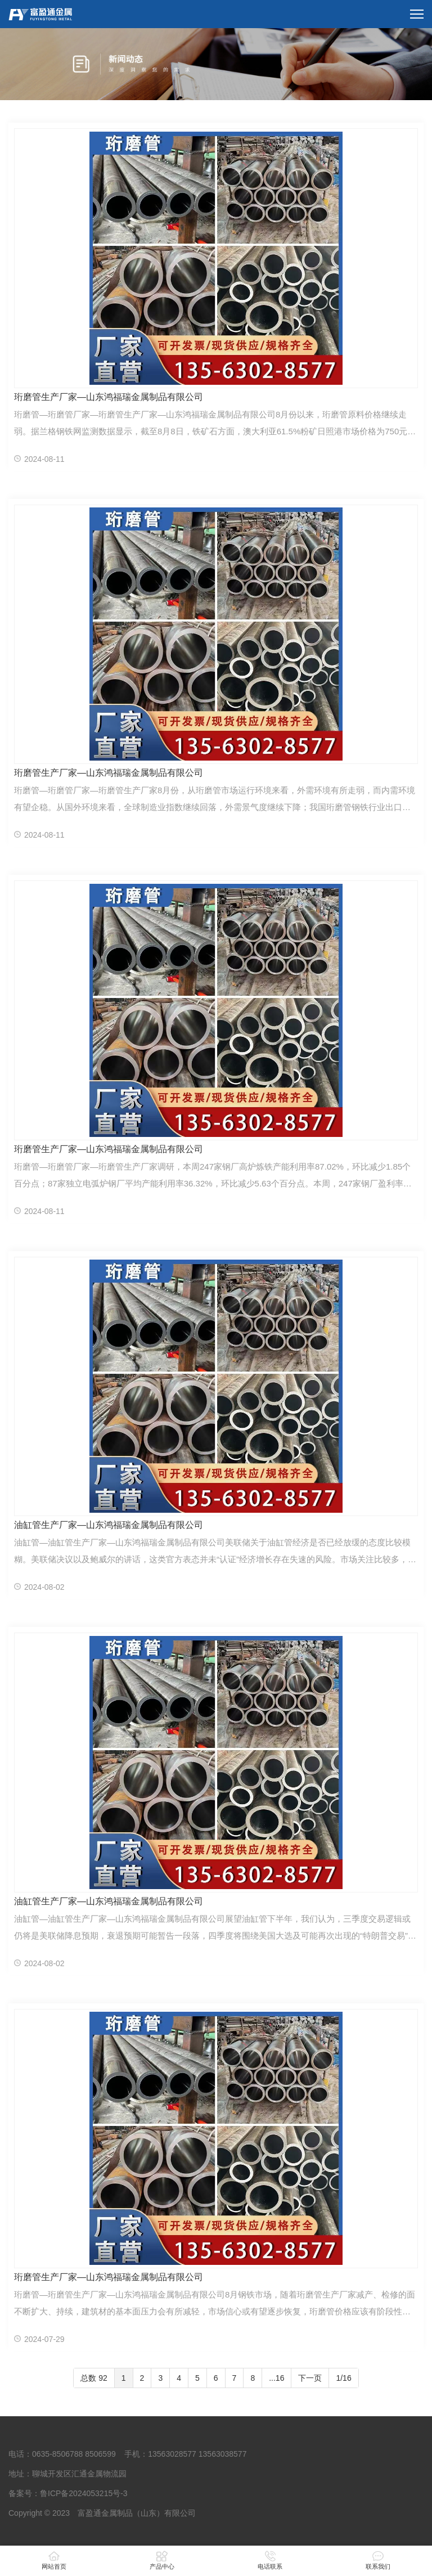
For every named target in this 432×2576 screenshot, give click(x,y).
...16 (276, 2377)
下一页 (310, 2377)
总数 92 (93, 2377)
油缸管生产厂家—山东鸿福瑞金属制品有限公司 (108, 1525)
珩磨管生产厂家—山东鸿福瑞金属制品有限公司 (108, 397)
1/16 (343, 2377)
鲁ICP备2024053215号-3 (84, 2493)
